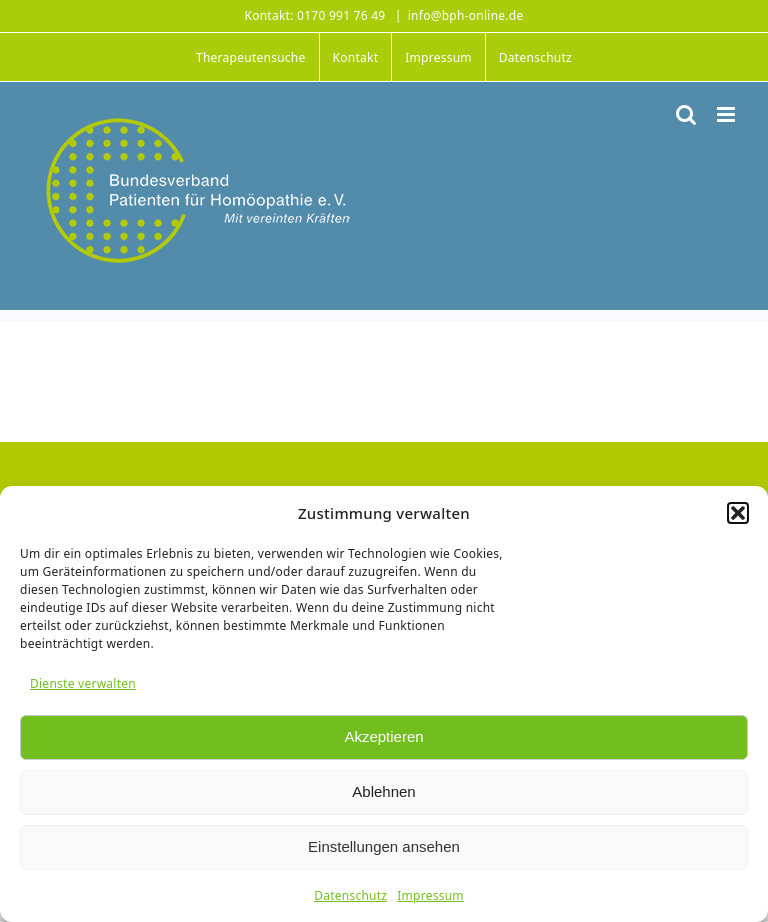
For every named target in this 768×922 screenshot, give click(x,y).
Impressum (430, 895)
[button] (738, 513)
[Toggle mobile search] (686, 114)
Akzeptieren (383, 736)
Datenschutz (350, 895)
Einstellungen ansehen (384, 846)
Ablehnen (383, 791)
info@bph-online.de (466, 15)
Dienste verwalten (83, 683)
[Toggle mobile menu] (727, 114)
